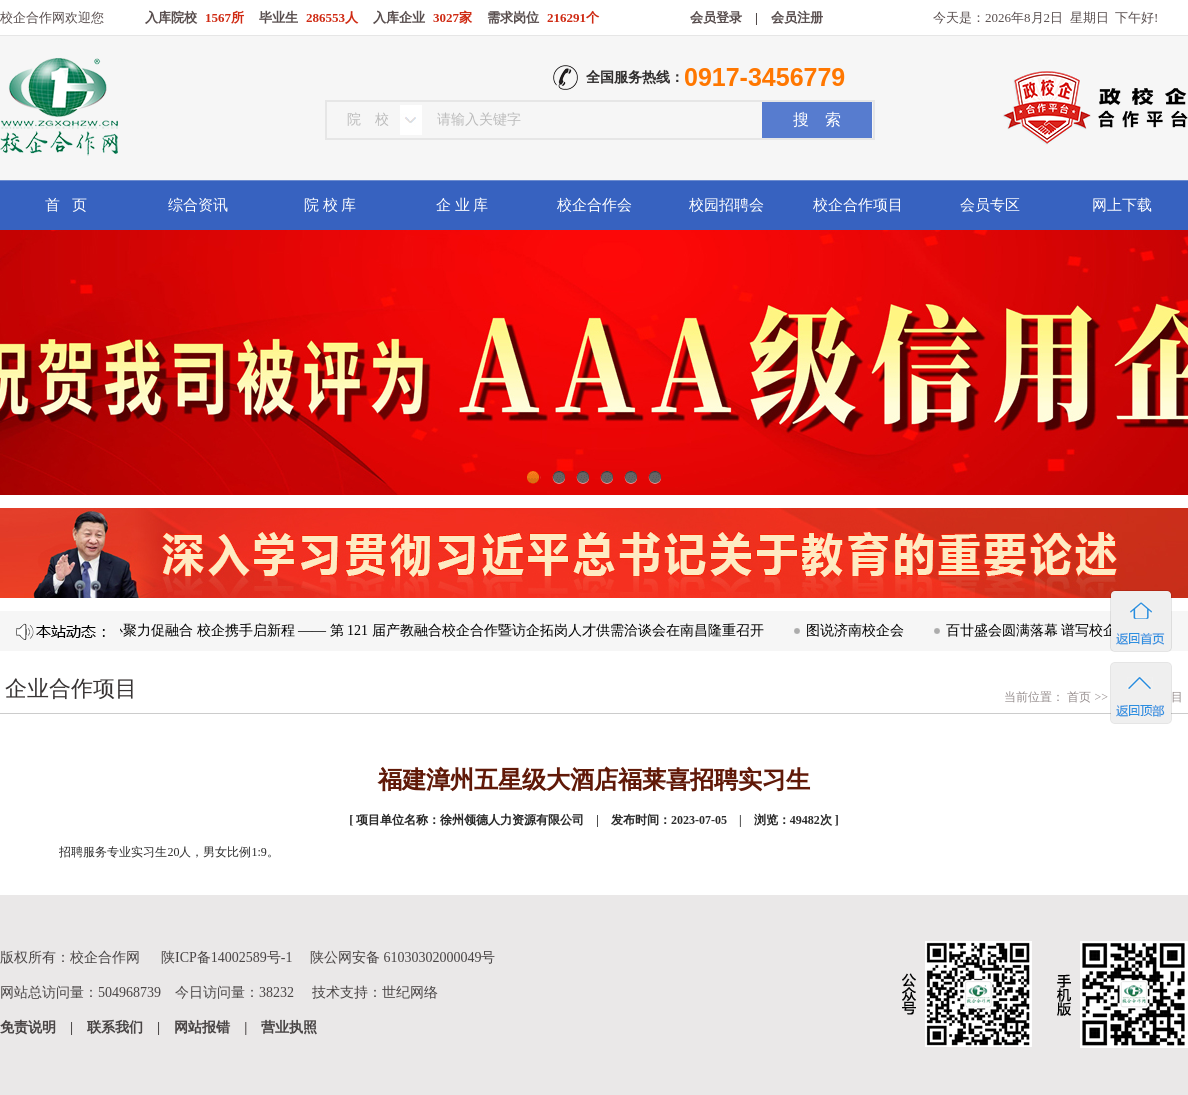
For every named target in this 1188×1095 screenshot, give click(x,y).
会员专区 (990, 205)
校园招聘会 (726, 205)
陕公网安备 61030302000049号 (403, 957)
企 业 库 (462, 205)
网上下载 (1122, 205)
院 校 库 (330, 205)
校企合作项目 (858, 205)
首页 (1077, 697)
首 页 (65, 205)
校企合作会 (594, 205)
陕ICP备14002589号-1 (226, 957)
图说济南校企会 (863, 630)
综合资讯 (198, 205)
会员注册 (797, 17)
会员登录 (716, 17)
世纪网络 (410, 992)
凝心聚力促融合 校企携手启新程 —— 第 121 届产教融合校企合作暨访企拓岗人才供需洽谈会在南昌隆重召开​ (437, 630)
